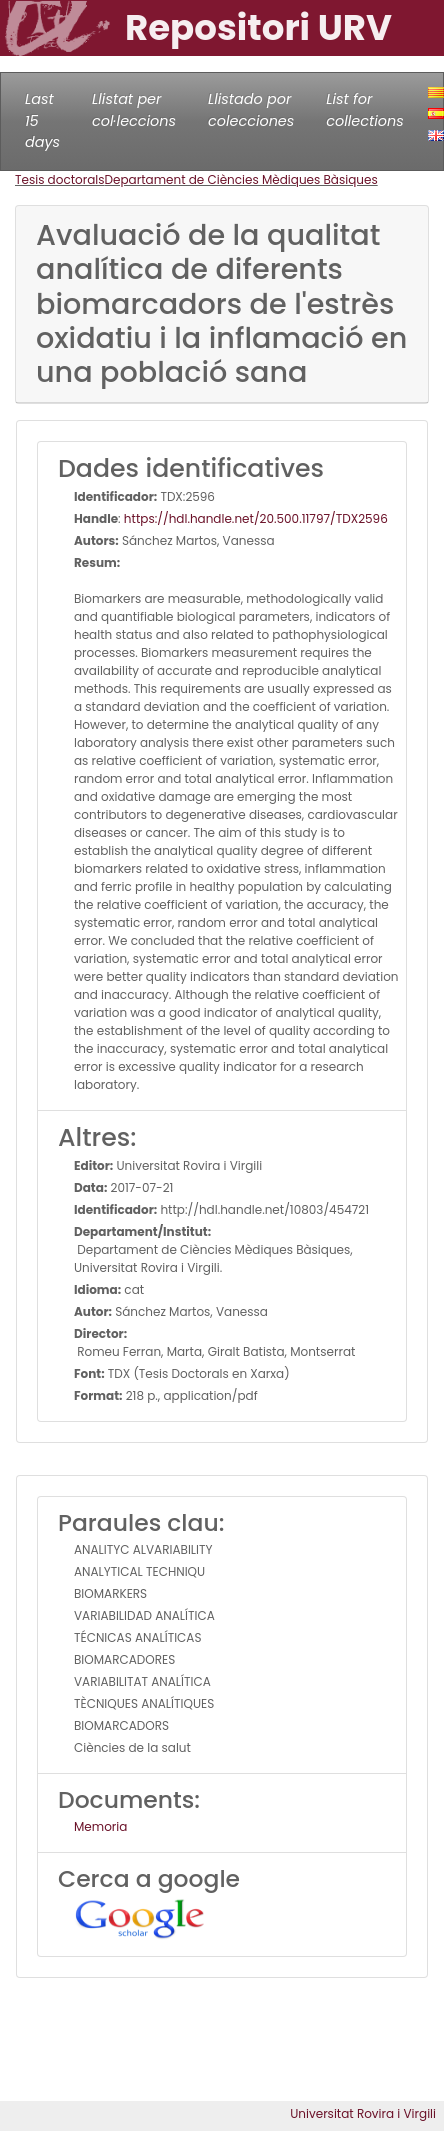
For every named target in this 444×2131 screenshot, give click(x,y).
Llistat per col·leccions (134, 110)
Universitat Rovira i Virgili (363, 2113)
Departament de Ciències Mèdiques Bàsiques (241, 179)
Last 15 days (42, 120)
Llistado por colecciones (251, 110)
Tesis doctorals (60, 179)
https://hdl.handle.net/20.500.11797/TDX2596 (256, 518)
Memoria (100, 1826)
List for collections (364, 110)
